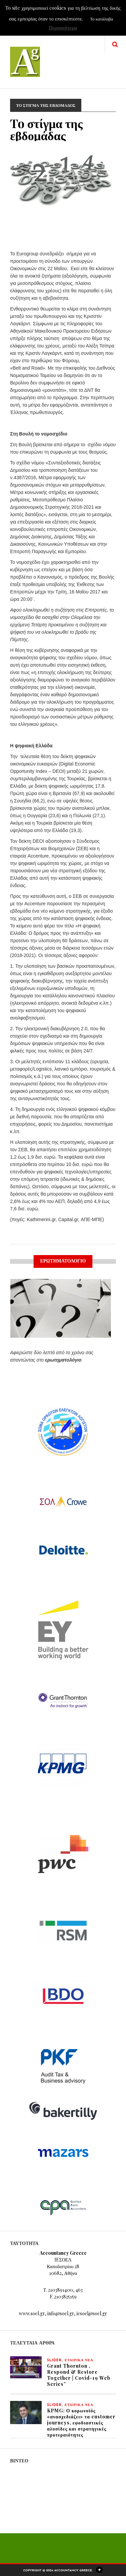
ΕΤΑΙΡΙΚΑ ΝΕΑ (79, 2360)
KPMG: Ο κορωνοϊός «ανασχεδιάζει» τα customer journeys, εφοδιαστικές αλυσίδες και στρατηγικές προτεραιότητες (81, 2422)
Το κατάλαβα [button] (101, 19)
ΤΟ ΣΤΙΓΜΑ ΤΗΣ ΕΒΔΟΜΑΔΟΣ (45, 105)
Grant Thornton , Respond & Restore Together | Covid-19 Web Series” (79, 2375)
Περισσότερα (63, 27)
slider (54, 2360)
